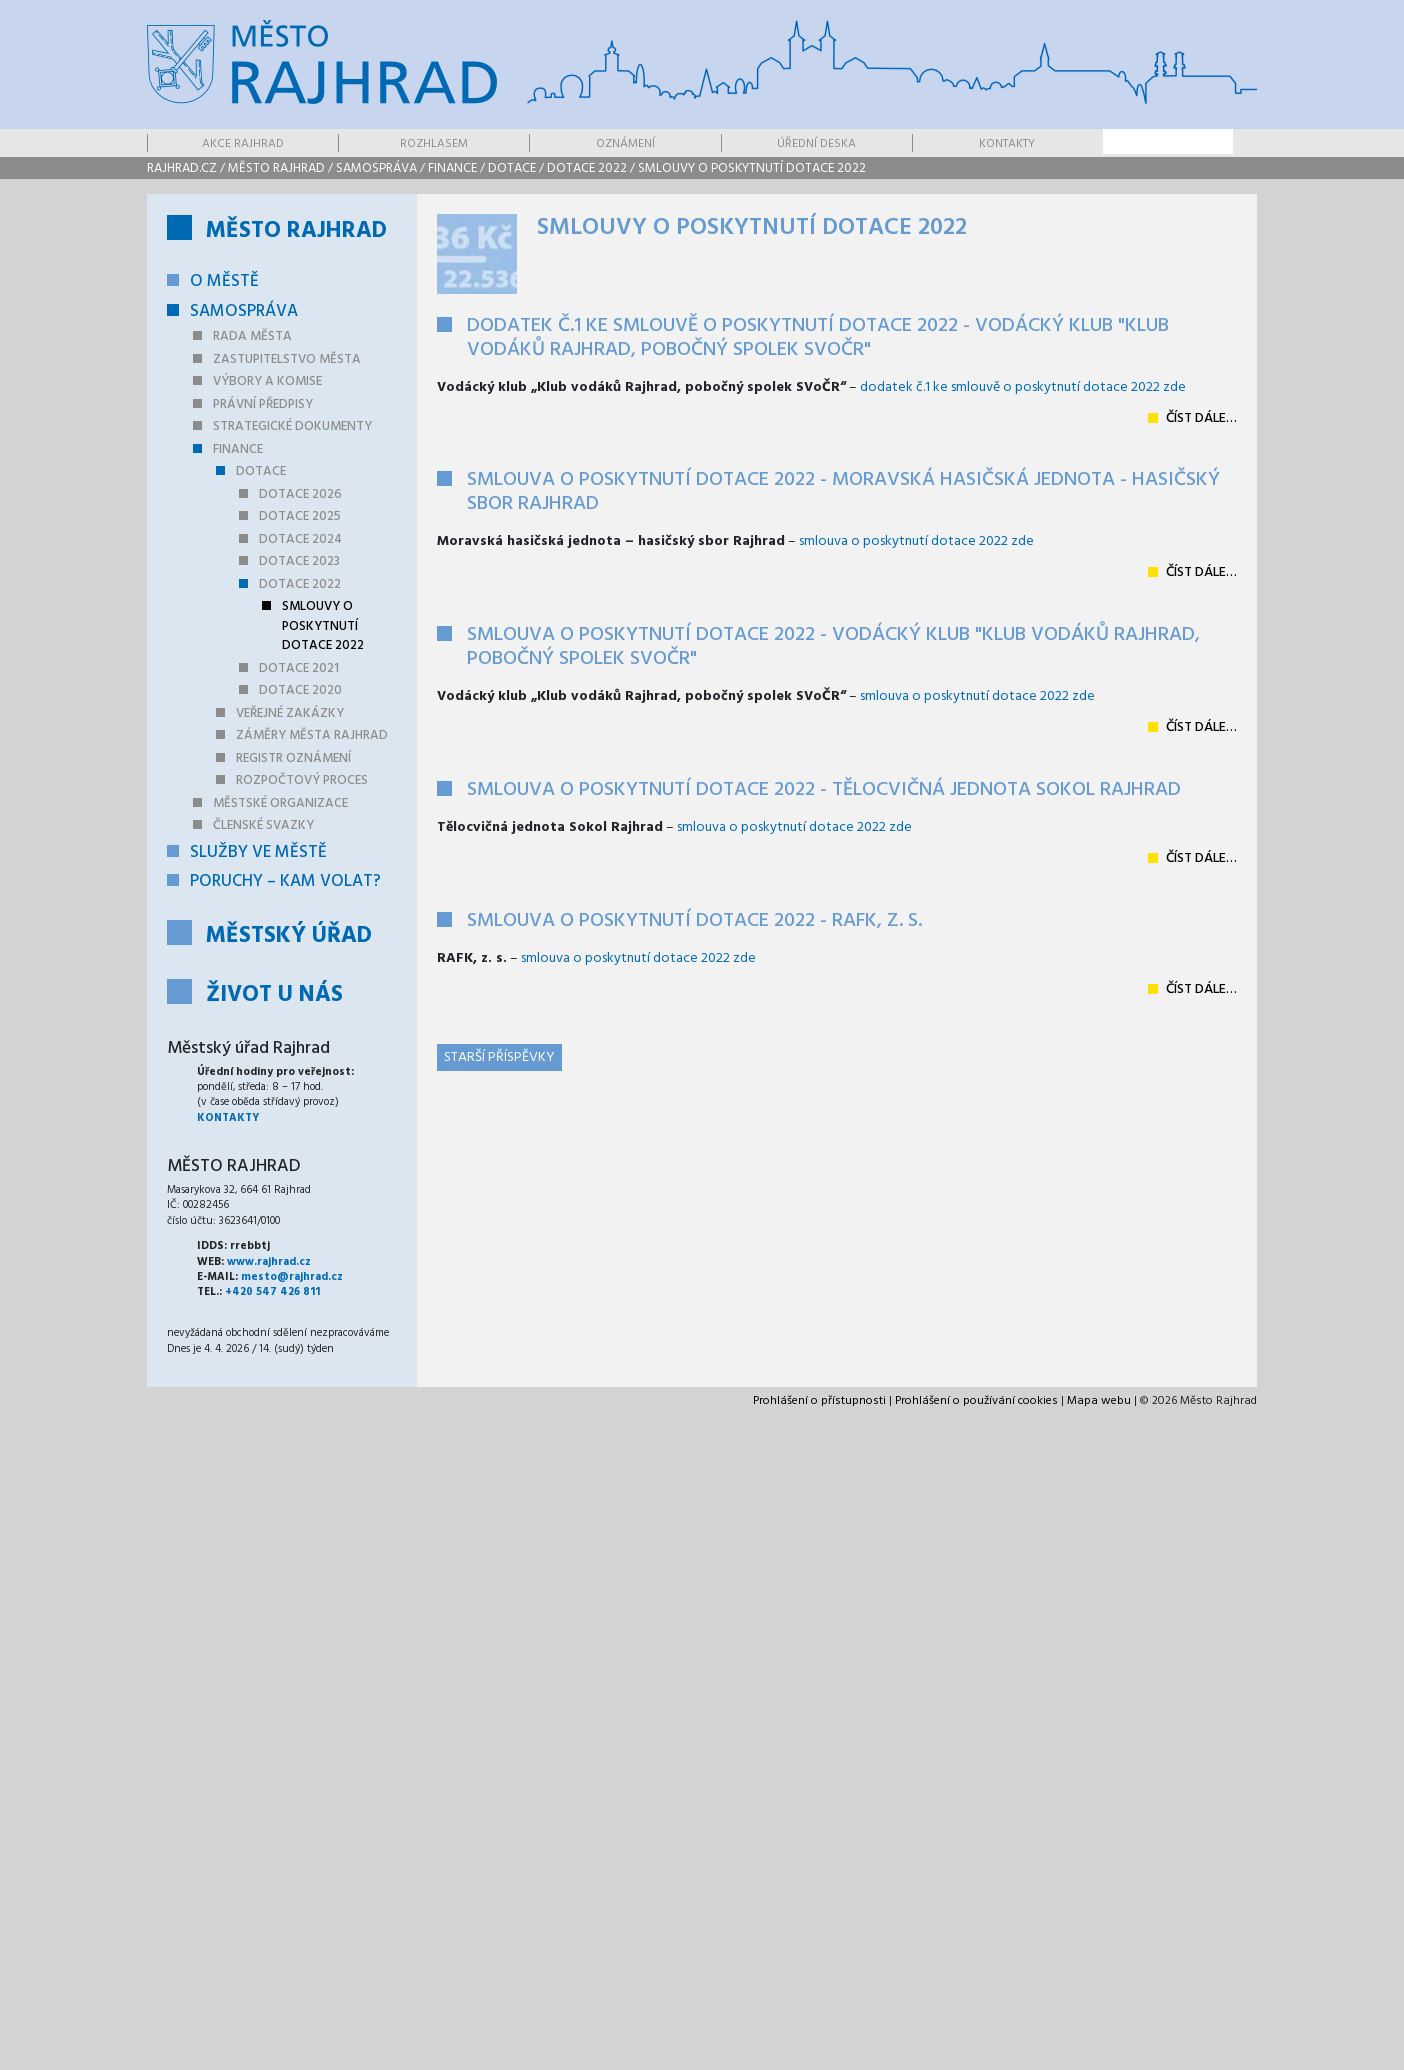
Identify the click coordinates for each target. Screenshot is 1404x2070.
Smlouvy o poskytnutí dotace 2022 (752, 168)
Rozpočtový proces (302, 780)
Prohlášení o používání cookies (976, 1401)
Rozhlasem (434, 144)
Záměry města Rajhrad (312, 735)
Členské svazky (263, 825)
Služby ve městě (258, 852)
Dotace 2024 (300, 539)
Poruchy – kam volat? (285, 881)
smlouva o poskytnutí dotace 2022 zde (916, 541)
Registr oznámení (293, 758)
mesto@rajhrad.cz (292, 1277)
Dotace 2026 (300, 494)
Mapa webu (1099, 1401)
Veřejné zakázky (290, 713)
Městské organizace (280, 803)
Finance (452, 168)
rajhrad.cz (182, 168)
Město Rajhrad (276, 168)
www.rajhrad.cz (269, 1262)
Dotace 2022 (587, 168)
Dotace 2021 (299, 668)
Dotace (512, 168)
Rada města (252, 336)
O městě (224, 281)
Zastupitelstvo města (287, 359)
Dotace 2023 (299, 561)
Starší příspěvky (499, 1057)
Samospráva (376, 168)
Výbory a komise (267, 381)
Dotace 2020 (300, 690)
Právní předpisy (263, 404)
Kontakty (1007, 144)
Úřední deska (816, 144)
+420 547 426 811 (272, 1292)
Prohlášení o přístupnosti (819, 1401)
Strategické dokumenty (292, 426)
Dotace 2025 (300, 516)
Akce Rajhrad (243, 144)
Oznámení (625, 144)
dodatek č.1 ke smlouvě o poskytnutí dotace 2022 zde (1023, 387)
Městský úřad (289, 936)
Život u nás (274, 995)
